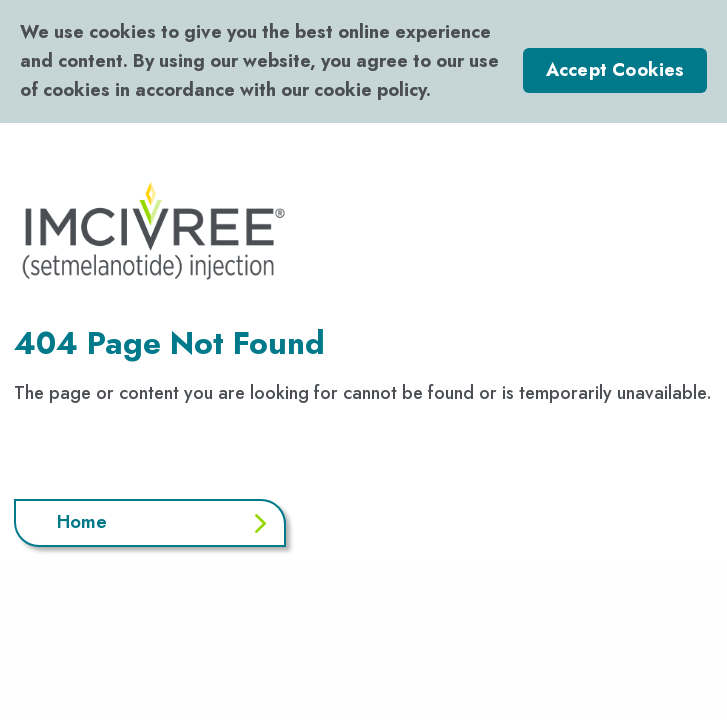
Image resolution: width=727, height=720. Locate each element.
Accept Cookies (615, 70)
